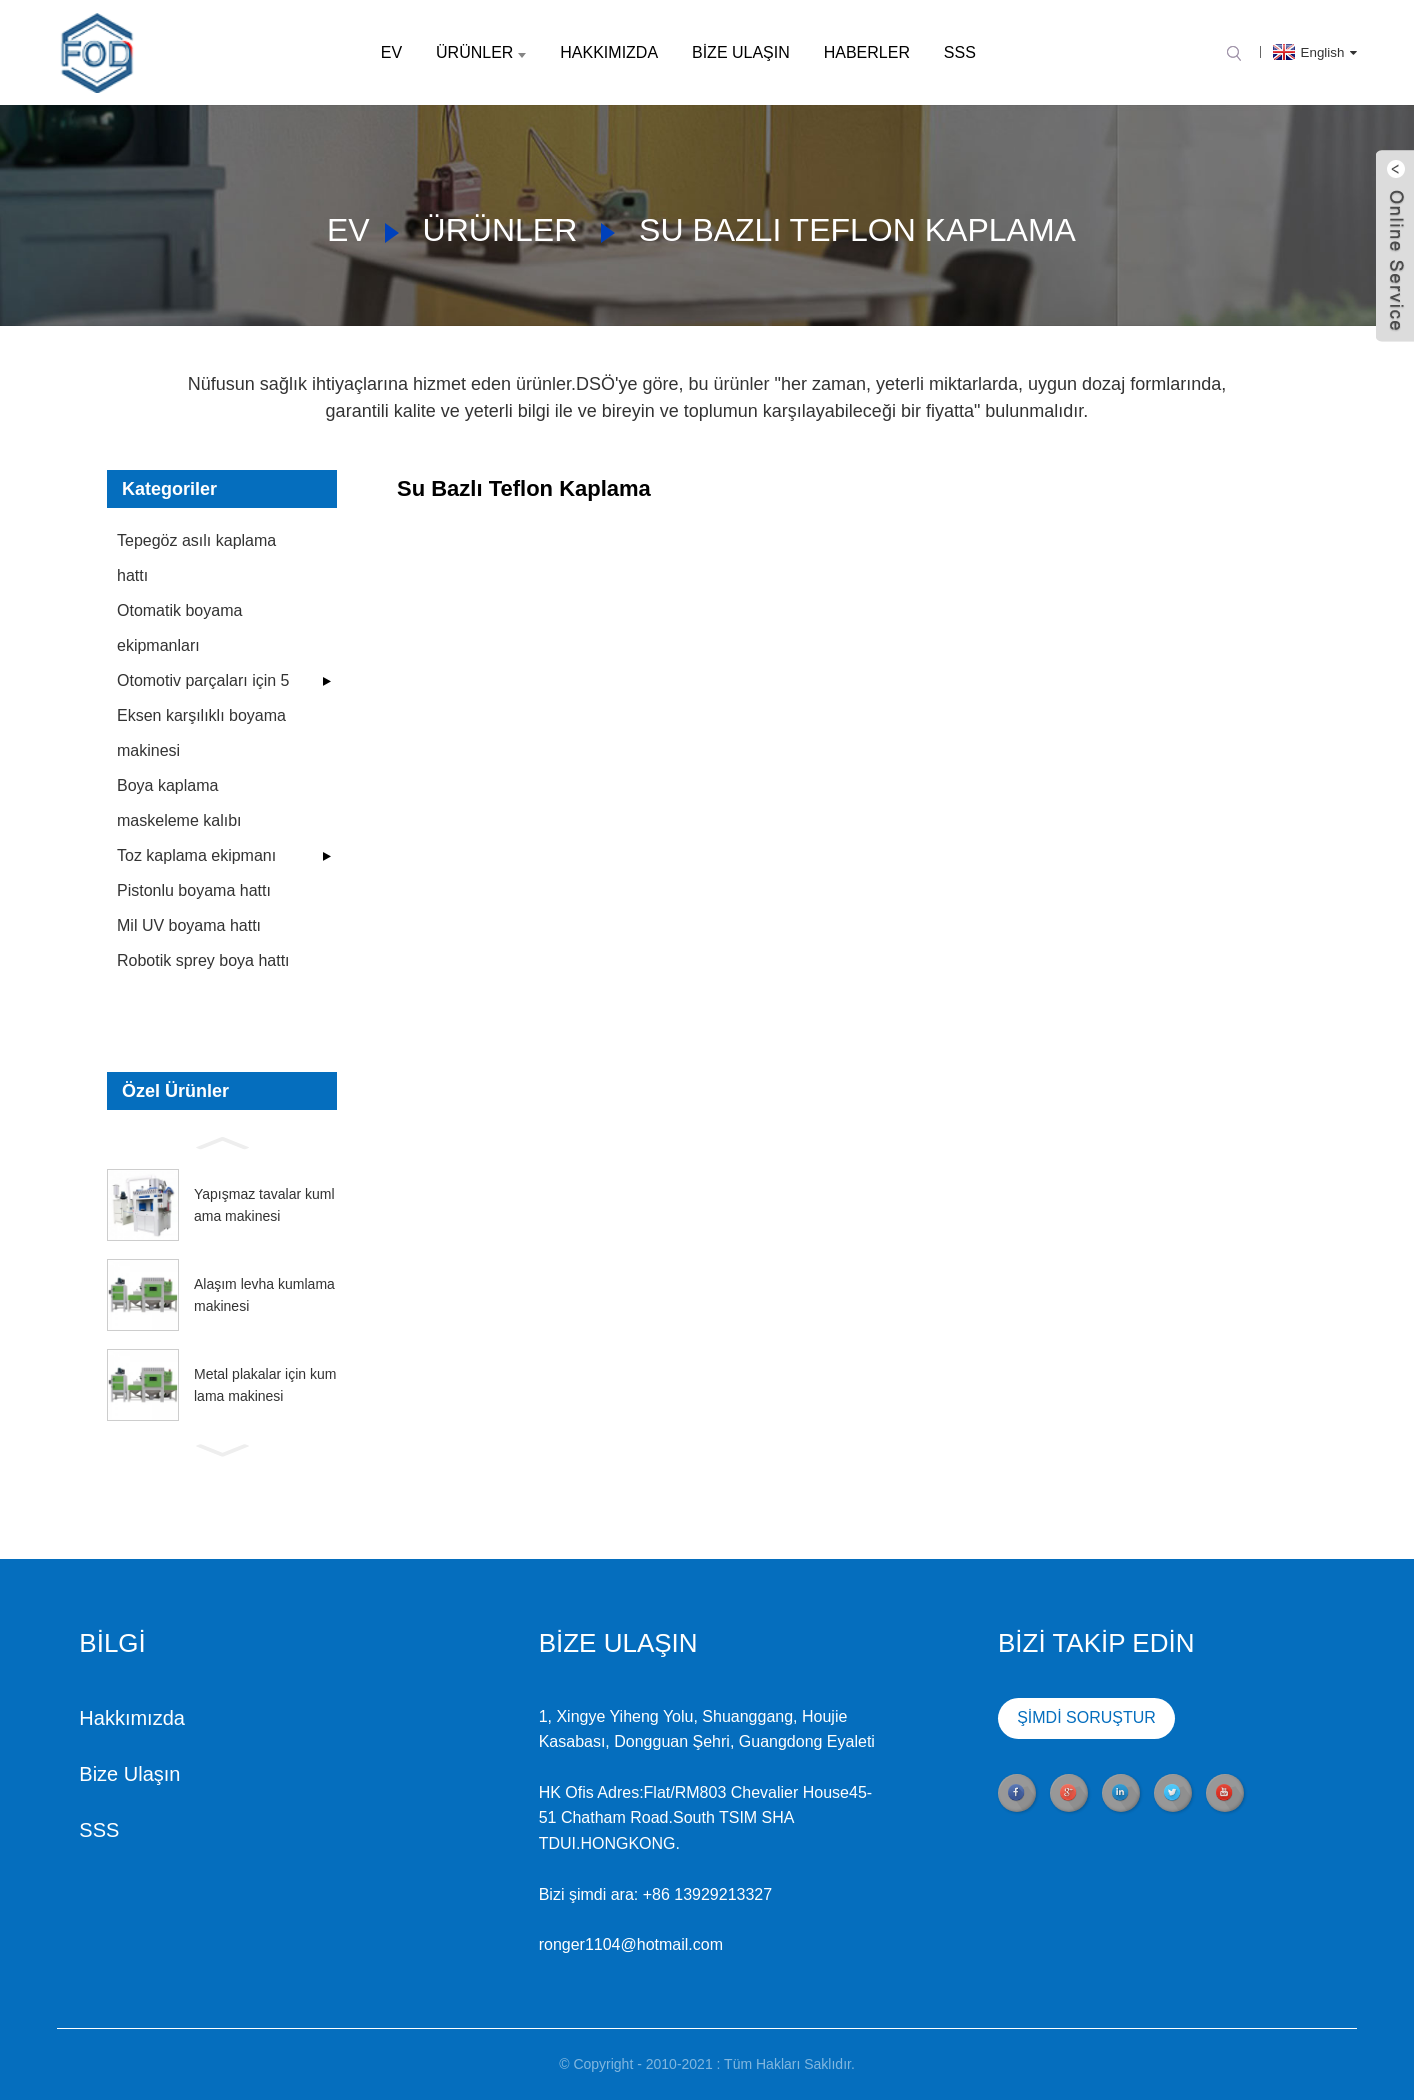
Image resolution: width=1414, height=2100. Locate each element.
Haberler (867, 52)
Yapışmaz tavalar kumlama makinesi (264, 1205)
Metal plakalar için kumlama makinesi (265, 1385)
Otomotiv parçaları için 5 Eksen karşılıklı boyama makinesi (203, 715)
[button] (222, 1141)
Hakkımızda (609, 52)
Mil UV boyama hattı (189, 925)
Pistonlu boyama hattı (194, 890)
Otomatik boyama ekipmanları (179, 628)
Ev (391, 52)
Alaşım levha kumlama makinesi (264, 1295)
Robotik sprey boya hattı (203, 960)
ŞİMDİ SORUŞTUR (967, 1718)
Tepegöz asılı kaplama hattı (196, 558)
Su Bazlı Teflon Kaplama (857, 230)
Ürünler (481, 52)
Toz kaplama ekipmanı (196, 855)
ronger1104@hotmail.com (512, 1944)
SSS (960, 52)
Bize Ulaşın (741, 52)
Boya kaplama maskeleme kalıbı (179, 803)
